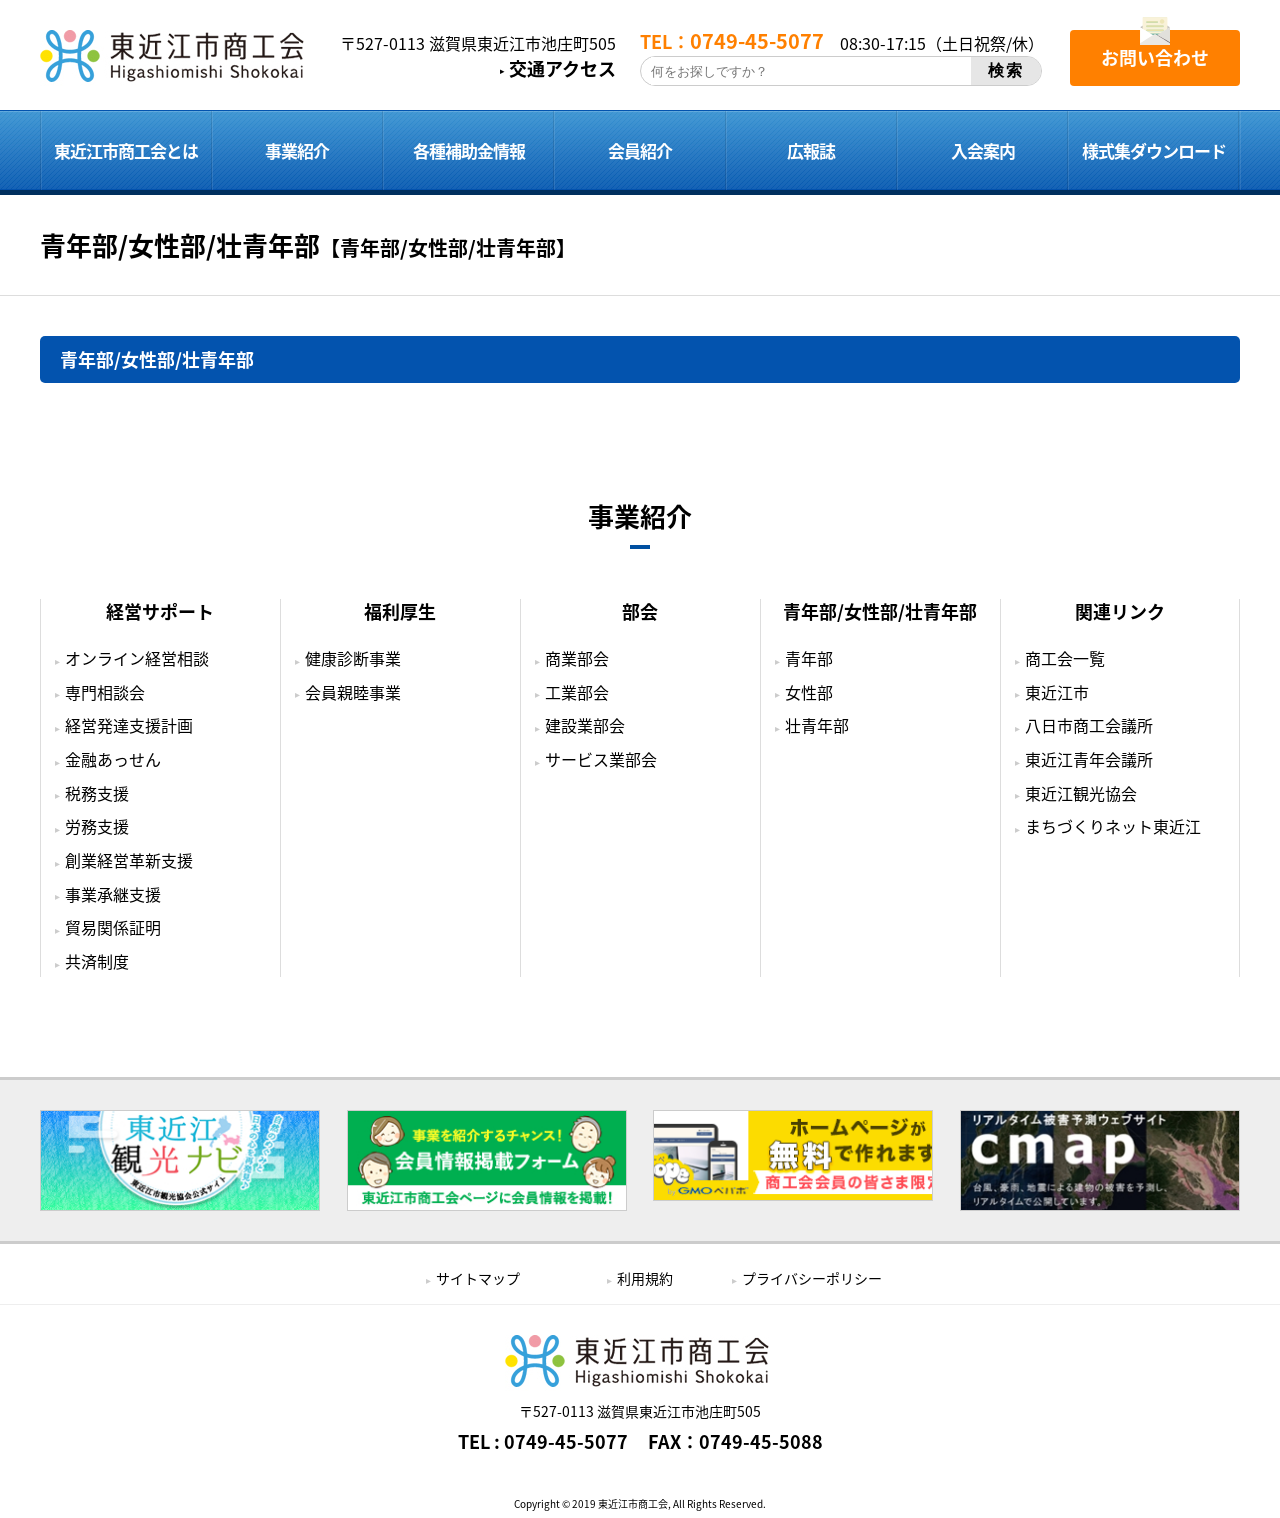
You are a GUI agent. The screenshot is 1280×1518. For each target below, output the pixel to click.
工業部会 (577, 692)
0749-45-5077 (566, 1442)
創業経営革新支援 (129, 860)
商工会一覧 (1065, 658)
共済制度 (97, 961)
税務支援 (97, 793)
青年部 (809, 658)
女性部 (809, 692)
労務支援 (97, 826)
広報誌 (811, 150)
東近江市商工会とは (126, 150)
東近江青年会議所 (1089, 759)
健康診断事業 (353, 658)
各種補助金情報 (469, 150)
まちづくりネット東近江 (1113, 826)
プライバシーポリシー (812, 1278)
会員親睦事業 (353, 692)
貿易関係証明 (113, 927)
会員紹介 (640, 150)
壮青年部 (817, 725)
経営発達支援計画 (129, 725)
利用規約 (645, 1278)
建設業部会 (585, 725)
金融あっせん (113, 759)
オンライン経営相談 (137, 658)
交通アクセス (562, 69)
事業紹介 (297, 150)
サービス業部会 (601, 759)
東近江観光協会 (1081, 793)
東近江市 (1057, 692)
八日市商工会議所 (1089, 725)
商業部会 (577, 658)
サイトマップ (478, 1278)
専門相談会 (105, 692)
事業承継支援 (113, 894)
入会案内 (983, 150)
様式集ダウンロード (1154, 150)
